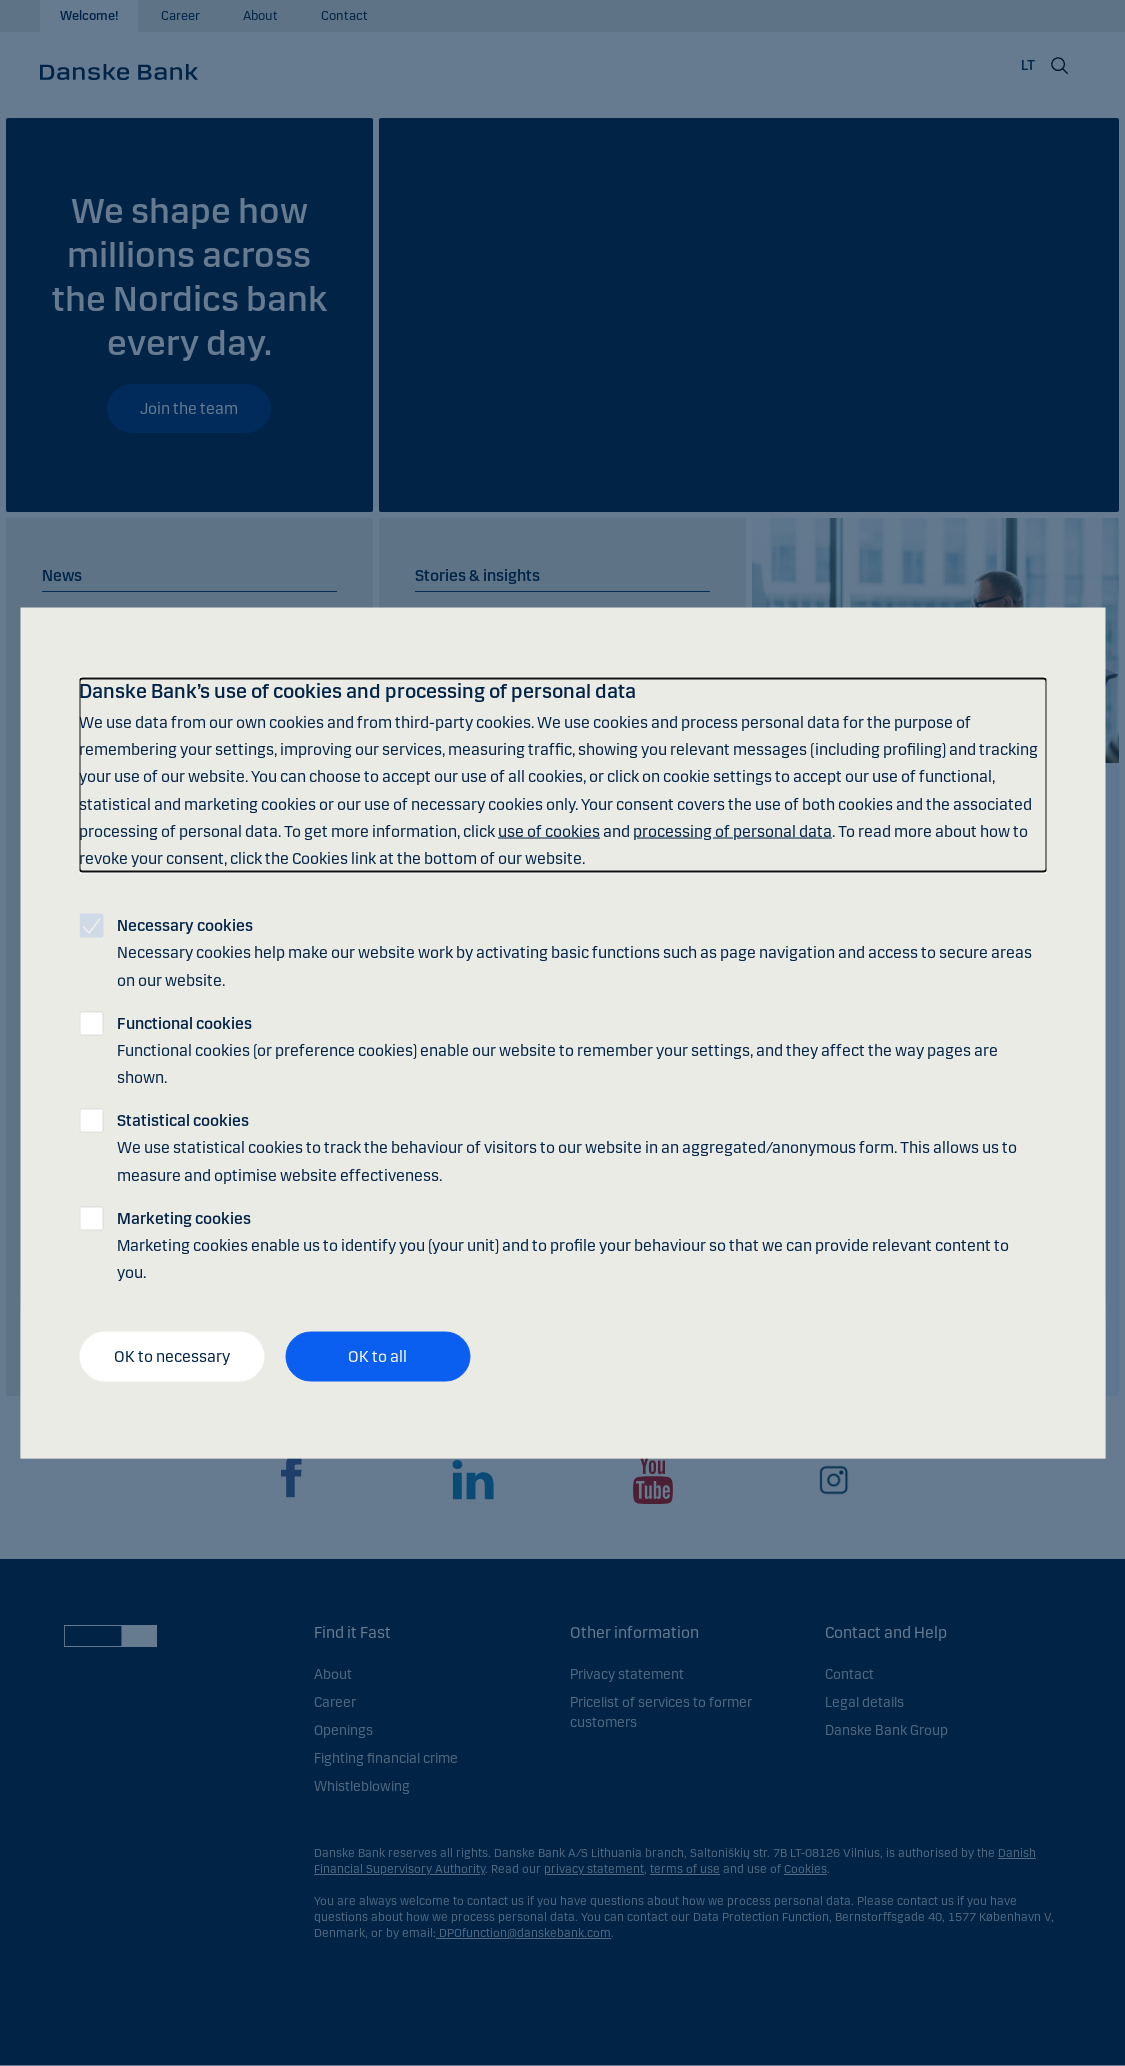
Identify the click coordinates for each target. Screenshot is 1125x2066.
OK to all (377, 1356)
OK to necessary (172, 1356)
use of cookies (549, 830)
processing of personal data (732, 830)
